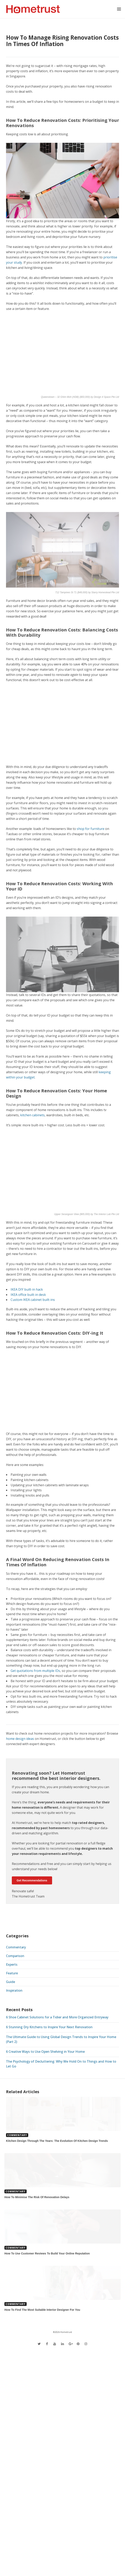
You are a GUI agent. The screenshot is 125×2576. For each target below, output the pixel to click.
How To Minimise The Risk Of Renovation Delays (36, 2424)
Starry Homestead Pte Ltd (105, 668)
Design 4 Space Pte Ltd (106, 435)
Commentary (16, 2175)
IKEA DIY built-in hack (27, 1479)
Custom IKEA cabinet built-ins (33, 1489)
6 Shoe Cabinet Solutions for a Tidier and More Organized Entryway (57, 2245)
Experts (11, 2192)
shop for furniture (90, 943)
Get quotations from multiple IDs (35, 1898)
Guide (10, 2209)
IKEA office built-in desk (28, 1484)
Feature (12, 2201)
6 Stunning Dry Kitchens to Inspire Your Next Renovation (49, 2254)
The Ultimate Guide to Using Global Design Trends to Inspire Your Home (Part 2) (61, 2267)
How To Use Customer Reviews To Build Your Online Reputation (47, 2481)
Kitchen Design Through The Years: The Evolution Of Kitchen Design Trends (57, 2368)
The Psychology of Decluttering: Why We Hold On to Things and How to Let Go (61, 2291)
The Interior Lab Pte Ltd (106, 1404)
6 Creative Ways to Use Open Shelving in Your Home (45, 2279)
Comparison (15, 2183)
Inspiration (14, 2218)
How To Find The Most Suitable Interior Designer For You (42, 2537)
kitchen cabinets (32, 1267)
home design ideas (20, 1966)
